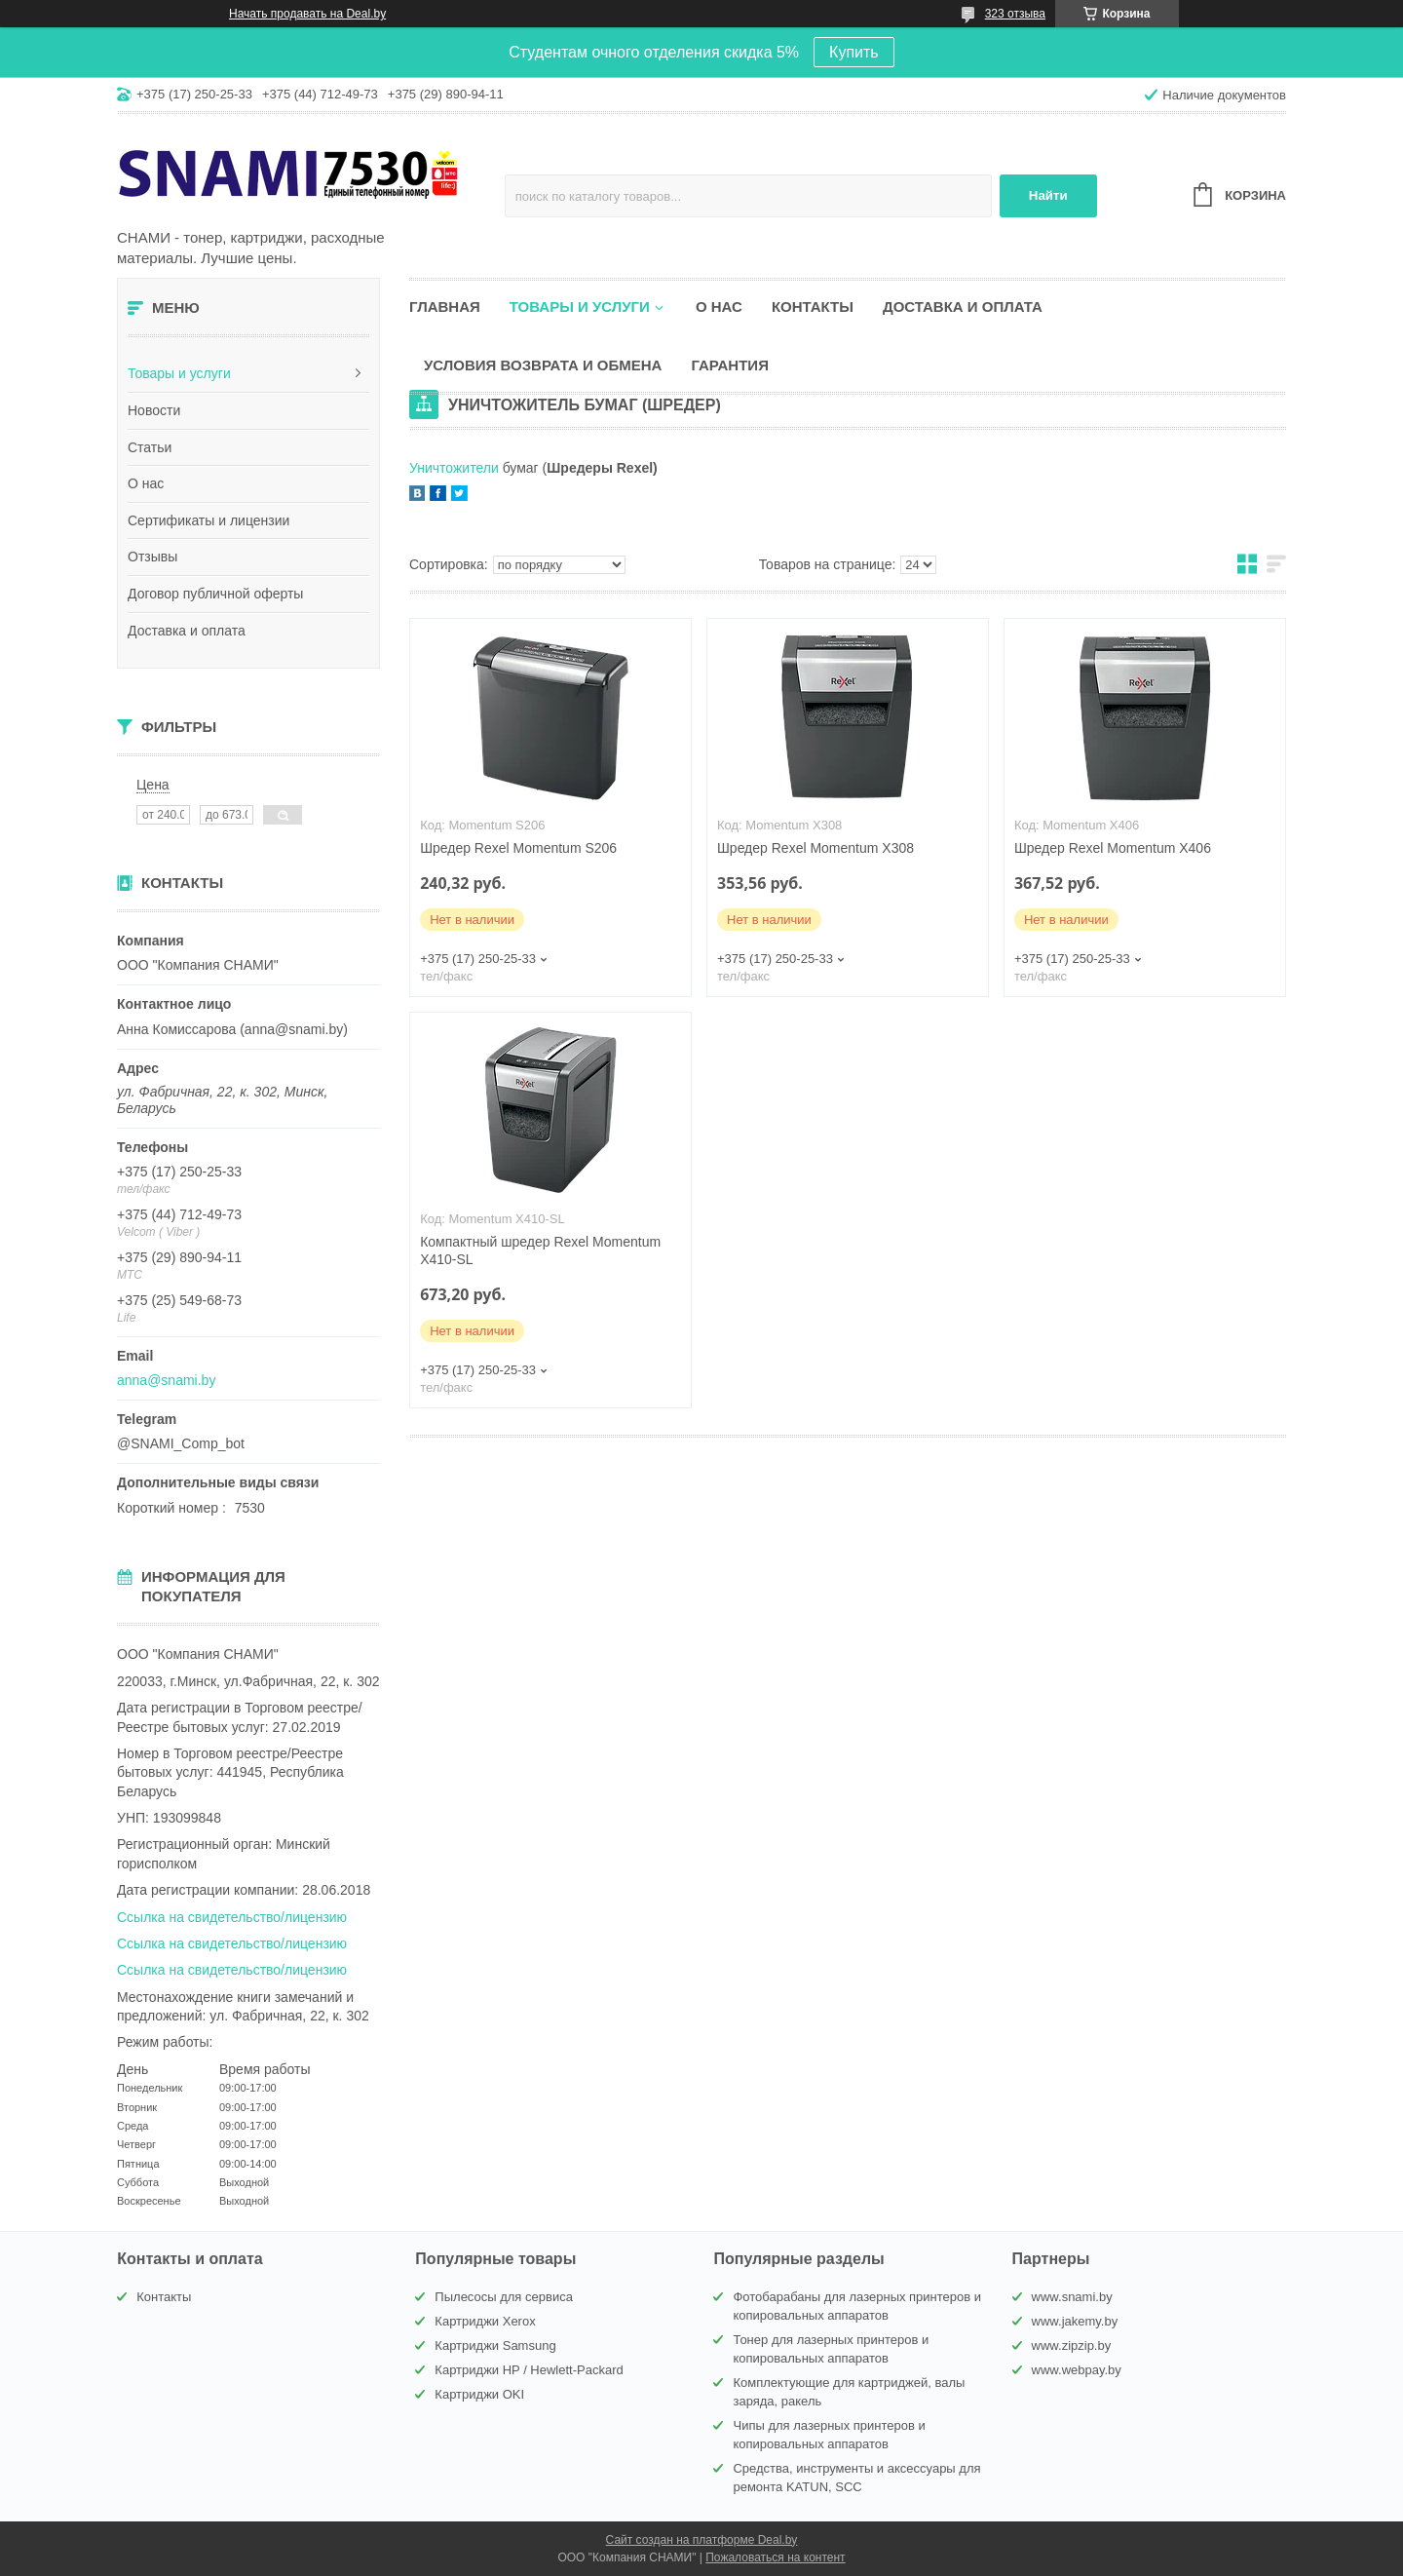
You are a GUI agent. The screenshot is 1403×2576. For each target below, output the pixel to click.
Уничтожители (456, 468)
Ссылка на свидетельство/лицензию (232, 1917)
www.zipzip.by (1072, 2345)
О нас (146, 483)
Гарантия (729, 365)
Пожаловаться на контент (775, 2557)
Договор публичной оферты (215, 593)
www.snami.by (1072, 2296)
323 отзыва (1015, 13)
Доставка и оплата (187, 630)
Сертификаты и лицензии (208, 520)
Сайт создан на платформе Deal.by (702, 2540)
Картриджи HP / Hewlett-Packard (529, 2370)
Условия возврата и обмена (543, 365)
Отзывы (152, 556)
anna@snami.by (166, 1380)
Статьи (149, 447)
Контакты (812, 306)
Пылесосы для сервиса (504, 2296)
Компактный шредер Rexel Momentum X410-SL (540, 1251)
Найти (1048, 195)
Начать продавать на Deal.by (307, 13)
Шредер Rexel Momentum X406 (1112, 848)
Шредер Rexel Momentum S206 (518, 848)
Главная (444, 306)
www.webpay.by (1076, 2370)
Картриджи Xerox (485, 2321)
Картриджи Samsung (495, 2345)
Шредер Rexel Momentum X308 (815, 848)
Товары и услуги (179, 373)
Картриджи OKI (479, 2394)
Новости (154, 410)
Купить (854, 52)
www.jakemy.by (1075, 2321)
